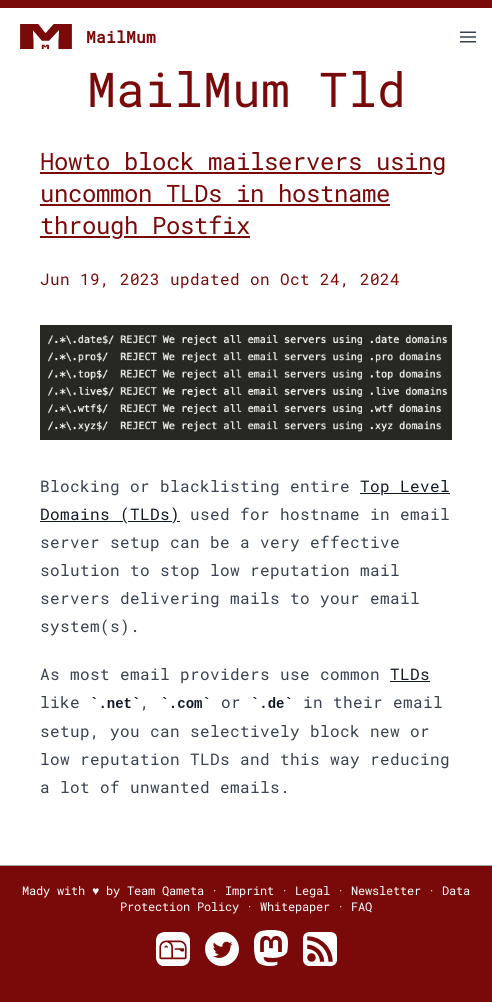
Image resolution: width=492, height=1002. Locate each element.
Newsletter (386, 890)
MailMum (86, 36)
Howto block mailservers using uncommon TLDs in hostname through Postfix (243, 193)
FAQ (361, 906)
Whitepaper (295, 906)
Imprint (249, 890)
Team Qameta (165, 890)
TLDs (410, 673)
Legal (312, 890)
